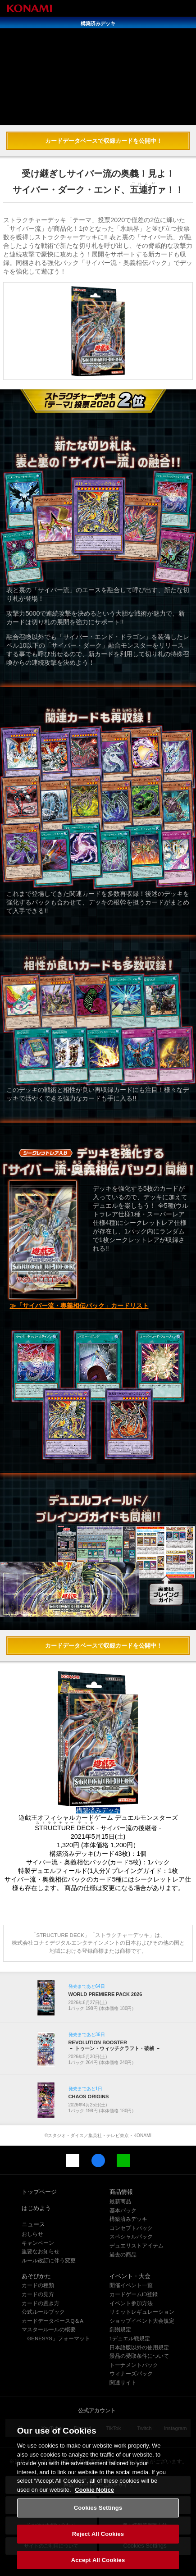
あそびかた (36, 2276)
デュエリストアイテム (136, 2245)
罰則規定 (120, 2329)
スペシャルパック (131, 2236)
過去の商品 (123, 2254)
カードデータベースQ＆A (52, 2321)
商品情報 (121, 2192)
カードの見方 (38, 2294)
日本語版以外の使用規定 (139, 2347)
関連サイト (123, 2382)
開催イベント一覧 (131, 2285)
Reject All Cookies (98, 2544)
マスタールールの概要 (49, 2329)
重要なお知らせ (40, 2251)
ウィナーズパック (131, 2373)
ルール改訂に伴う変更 (49, 2260)
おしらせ (32, 2234)
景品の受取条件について (139, 2356)
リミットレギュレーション (141, 2312)
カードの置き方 (40, 2303)
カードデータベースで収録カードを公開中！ (103, 140)
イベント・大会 (129, 2276)
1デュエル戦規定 (129, 2338)
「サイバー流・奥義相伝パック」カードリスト (82, 1305)
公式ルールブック (43, 2312)
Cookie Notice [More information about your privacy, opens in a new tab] (94, 2500)
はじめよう (36, 2208)
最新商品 (120, 2201)
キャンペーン (38, 2243)
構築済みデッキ (128, 2219)
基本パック (123, 2210)
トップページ (39, 2192)
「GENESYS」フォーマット (56, 2338)
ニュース (33, 2224)
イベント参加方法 (131, 2303)
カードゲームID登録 (133, 2294)
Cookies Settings (98, 2518)
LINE (123, 2160)
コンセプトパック (131, 2228)
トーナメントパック (133, 2365)
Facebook (98, 2160)
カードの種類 (38, 2285)
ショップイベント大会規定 (141, 2321)
